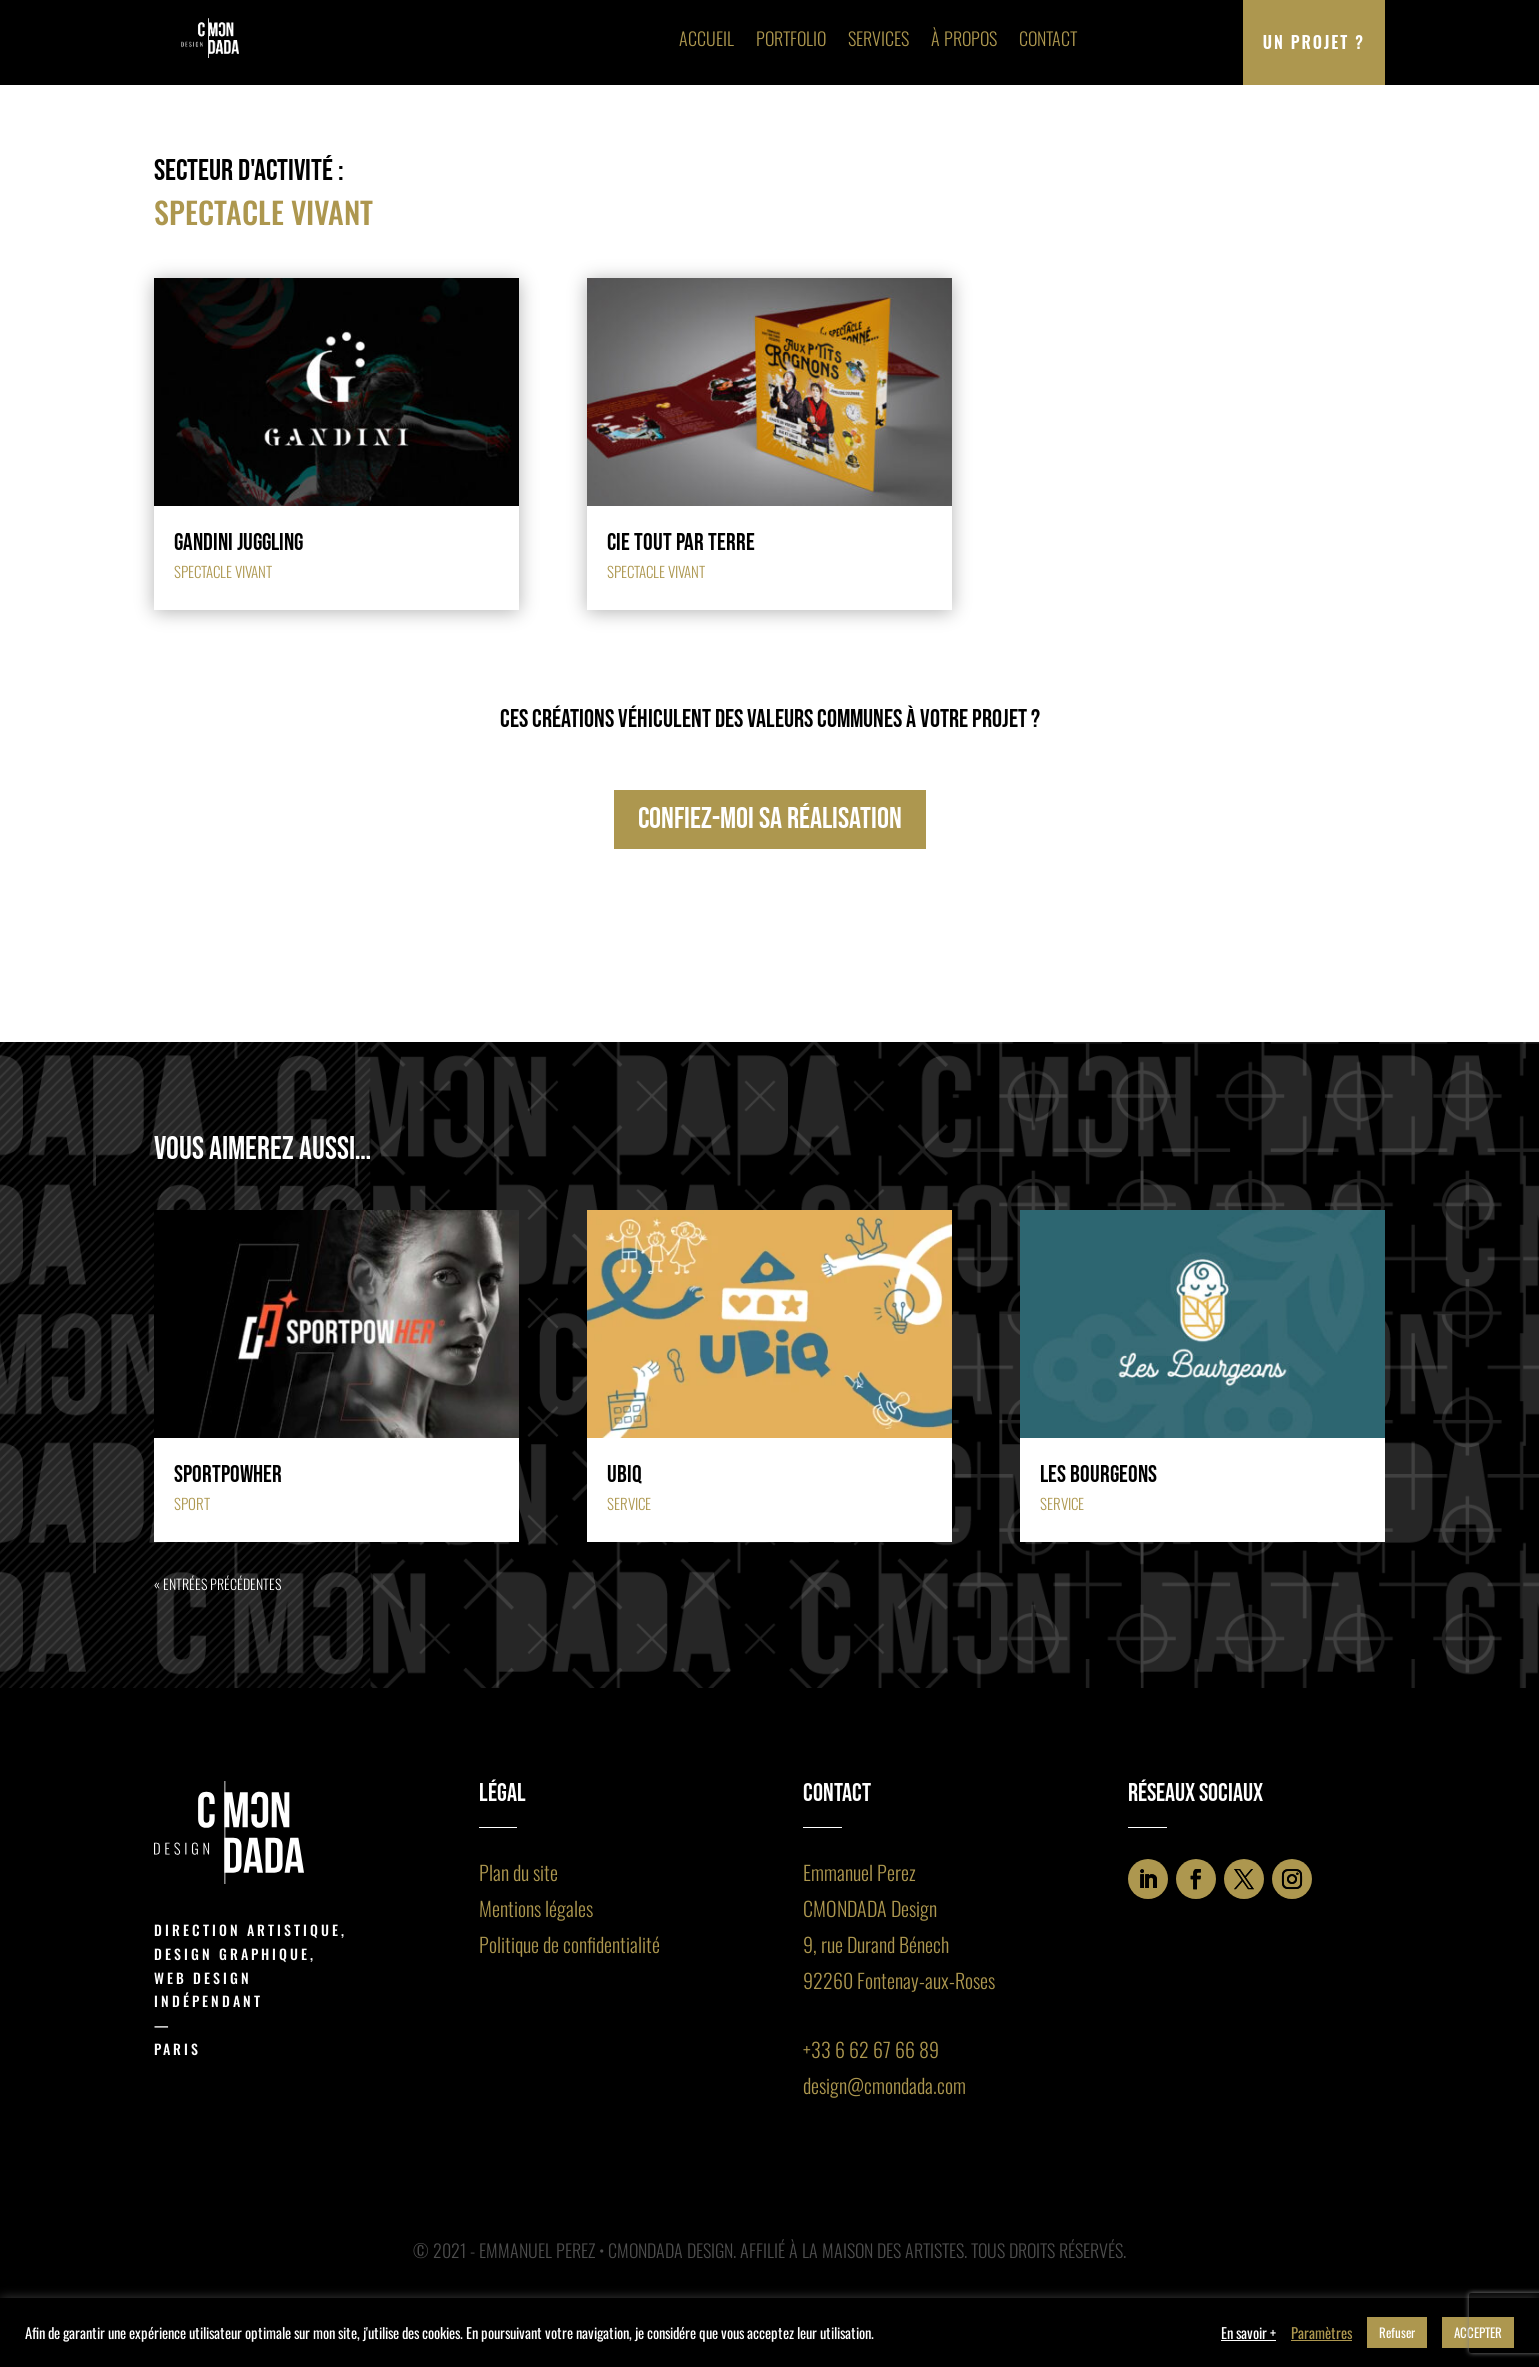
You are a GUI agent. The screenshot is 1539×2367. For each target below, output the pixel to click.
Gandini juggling (238, 542)
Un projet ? (1314, 42)
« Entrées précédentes (217, 1583)
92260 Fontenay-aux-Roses (899, 1980)
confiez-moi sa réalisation (770, 819)
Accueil (706, 38)
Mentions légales (536, 1908)
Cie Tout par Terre (681, 542)
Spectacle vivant (223, 571)
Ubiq (624, 1474)
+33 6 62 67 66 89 (871, 2049)
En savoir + (1248, 2333)
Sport (192, 1503)
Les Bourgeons (1098, 1474)
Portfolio (791, 38)
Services (878, 38)
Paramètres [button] (1321, 2333)
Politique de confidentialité (569, 1944)
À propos (964, 38)
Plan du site (518, 1872)
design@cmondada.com (884, 2085)
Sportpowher (228, 1474)
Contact (1048, 38)
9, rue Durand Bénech (876, 1944)
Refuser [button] (1397, 2332)
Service (629, 1503)
